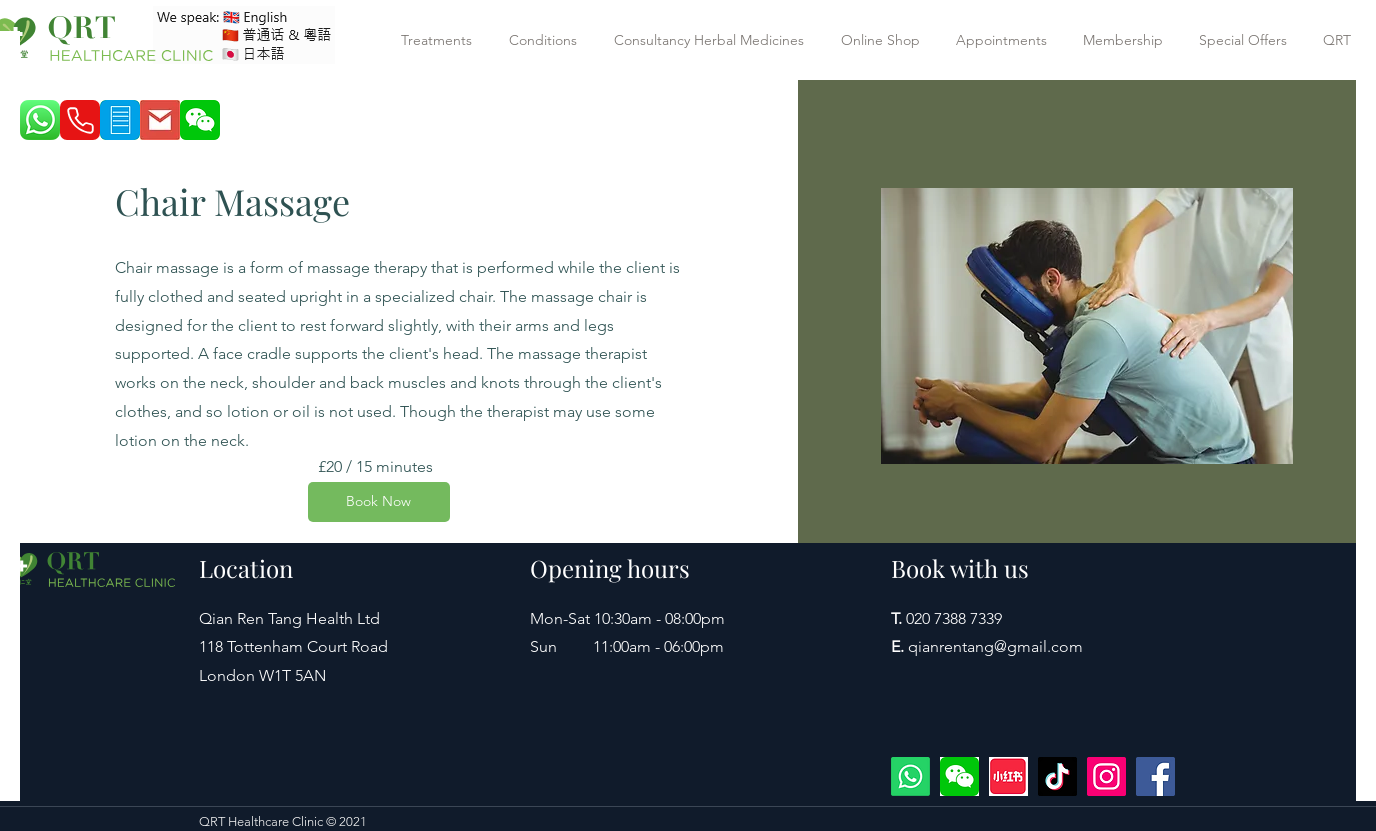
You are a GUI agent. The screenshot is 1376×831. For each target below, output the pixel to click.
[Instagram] (1106, 776)
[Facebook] (1155, 776)
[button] (440, 40)
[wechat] (959, 776)
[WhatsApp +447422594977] (910, 776)
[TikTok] (1057, 776)
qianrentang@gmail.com (995, 646)
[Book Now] (379, 502)
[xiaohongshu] (1008, 776)
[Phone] (80, 120)
